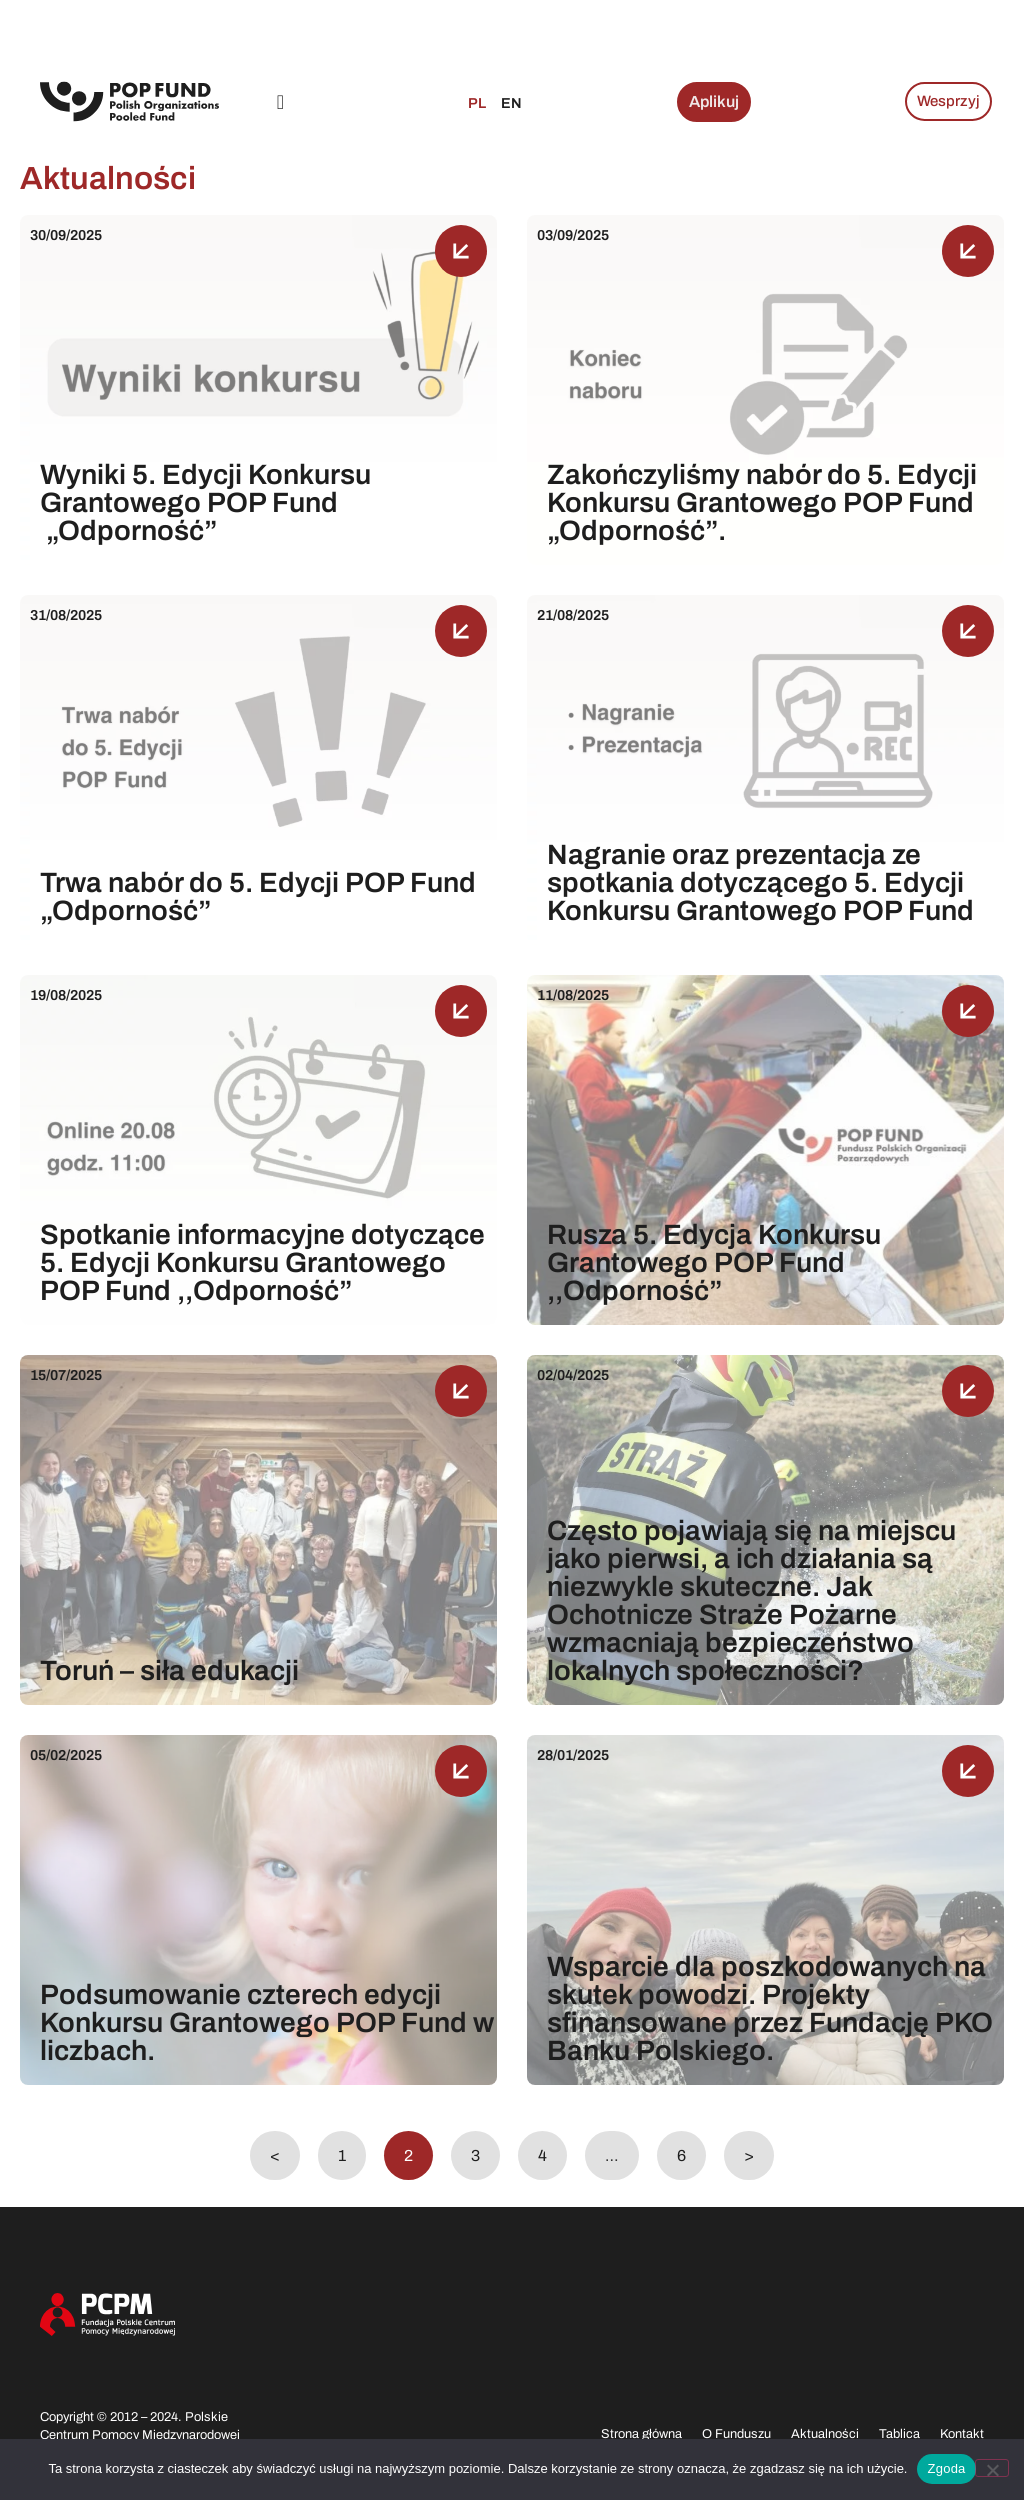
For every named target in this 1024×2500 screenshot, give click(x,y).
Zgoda (946, 2468)
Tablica (899, 2434)
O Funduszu (736, 2434)
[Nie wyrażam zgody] (992, 2468)
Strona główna (641, 2434)
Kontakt (962, 2434)
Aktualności (825, 2434)
